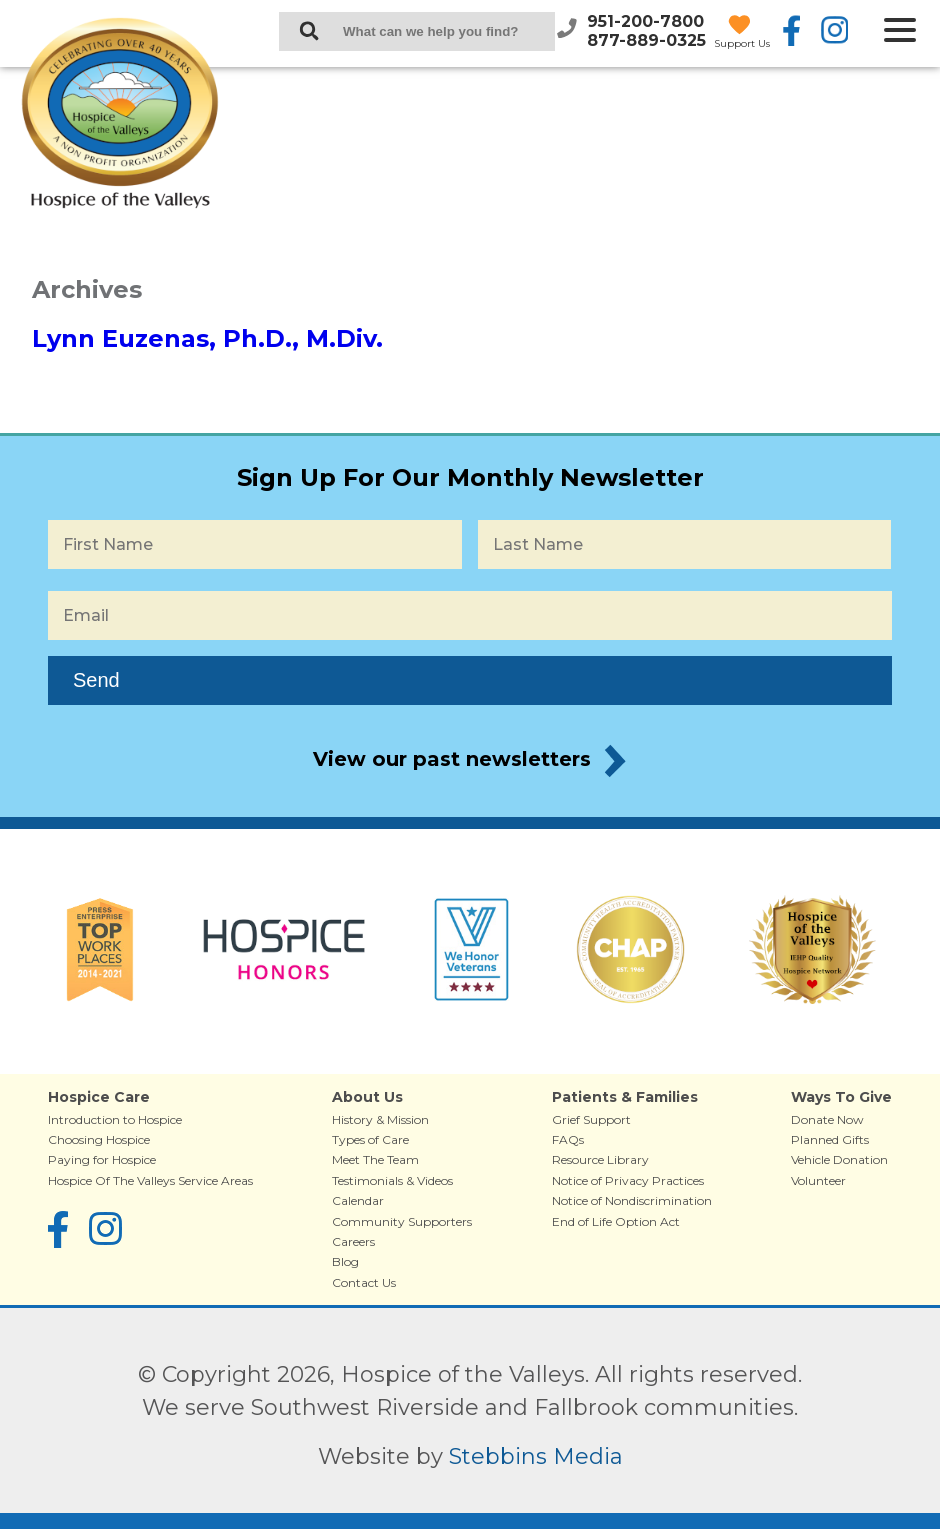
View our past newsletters (452, 759)
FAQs (568, 1139)
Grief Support (591, 1119)
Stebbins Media (536, 1456)
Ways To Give (841, 1097)
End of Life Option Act (616, 1221)
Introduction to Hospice (115, 1119)
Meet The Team (375, 1159)
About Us (367, 1097)
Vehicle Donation (839, 1159)
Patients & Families (625, 1097)
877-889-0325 (646, 40)
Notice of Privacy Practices (628, 1180)
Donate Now (827, 1119)
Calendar (358, 1200)
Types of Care (370, 1139)
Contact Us (364, 1282)
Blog (345, 1261)
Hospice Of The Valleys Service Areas (150, 1180)
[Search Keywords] (417, 31)
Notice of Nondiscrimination (632, 1200)
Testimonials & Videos (392, 1180)
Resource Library (600, 1159)
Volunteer (818, 1180)
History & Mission (380, 1119)
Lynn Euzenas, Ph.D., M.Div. (207, 338)
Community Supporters (402, 1221)
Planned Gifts (830, 1139)
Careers (353, 1241)
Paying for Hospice (102, 1159)
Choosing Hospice (99, 1139)
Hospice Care (99, 1097)
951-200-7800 (645, 21)
